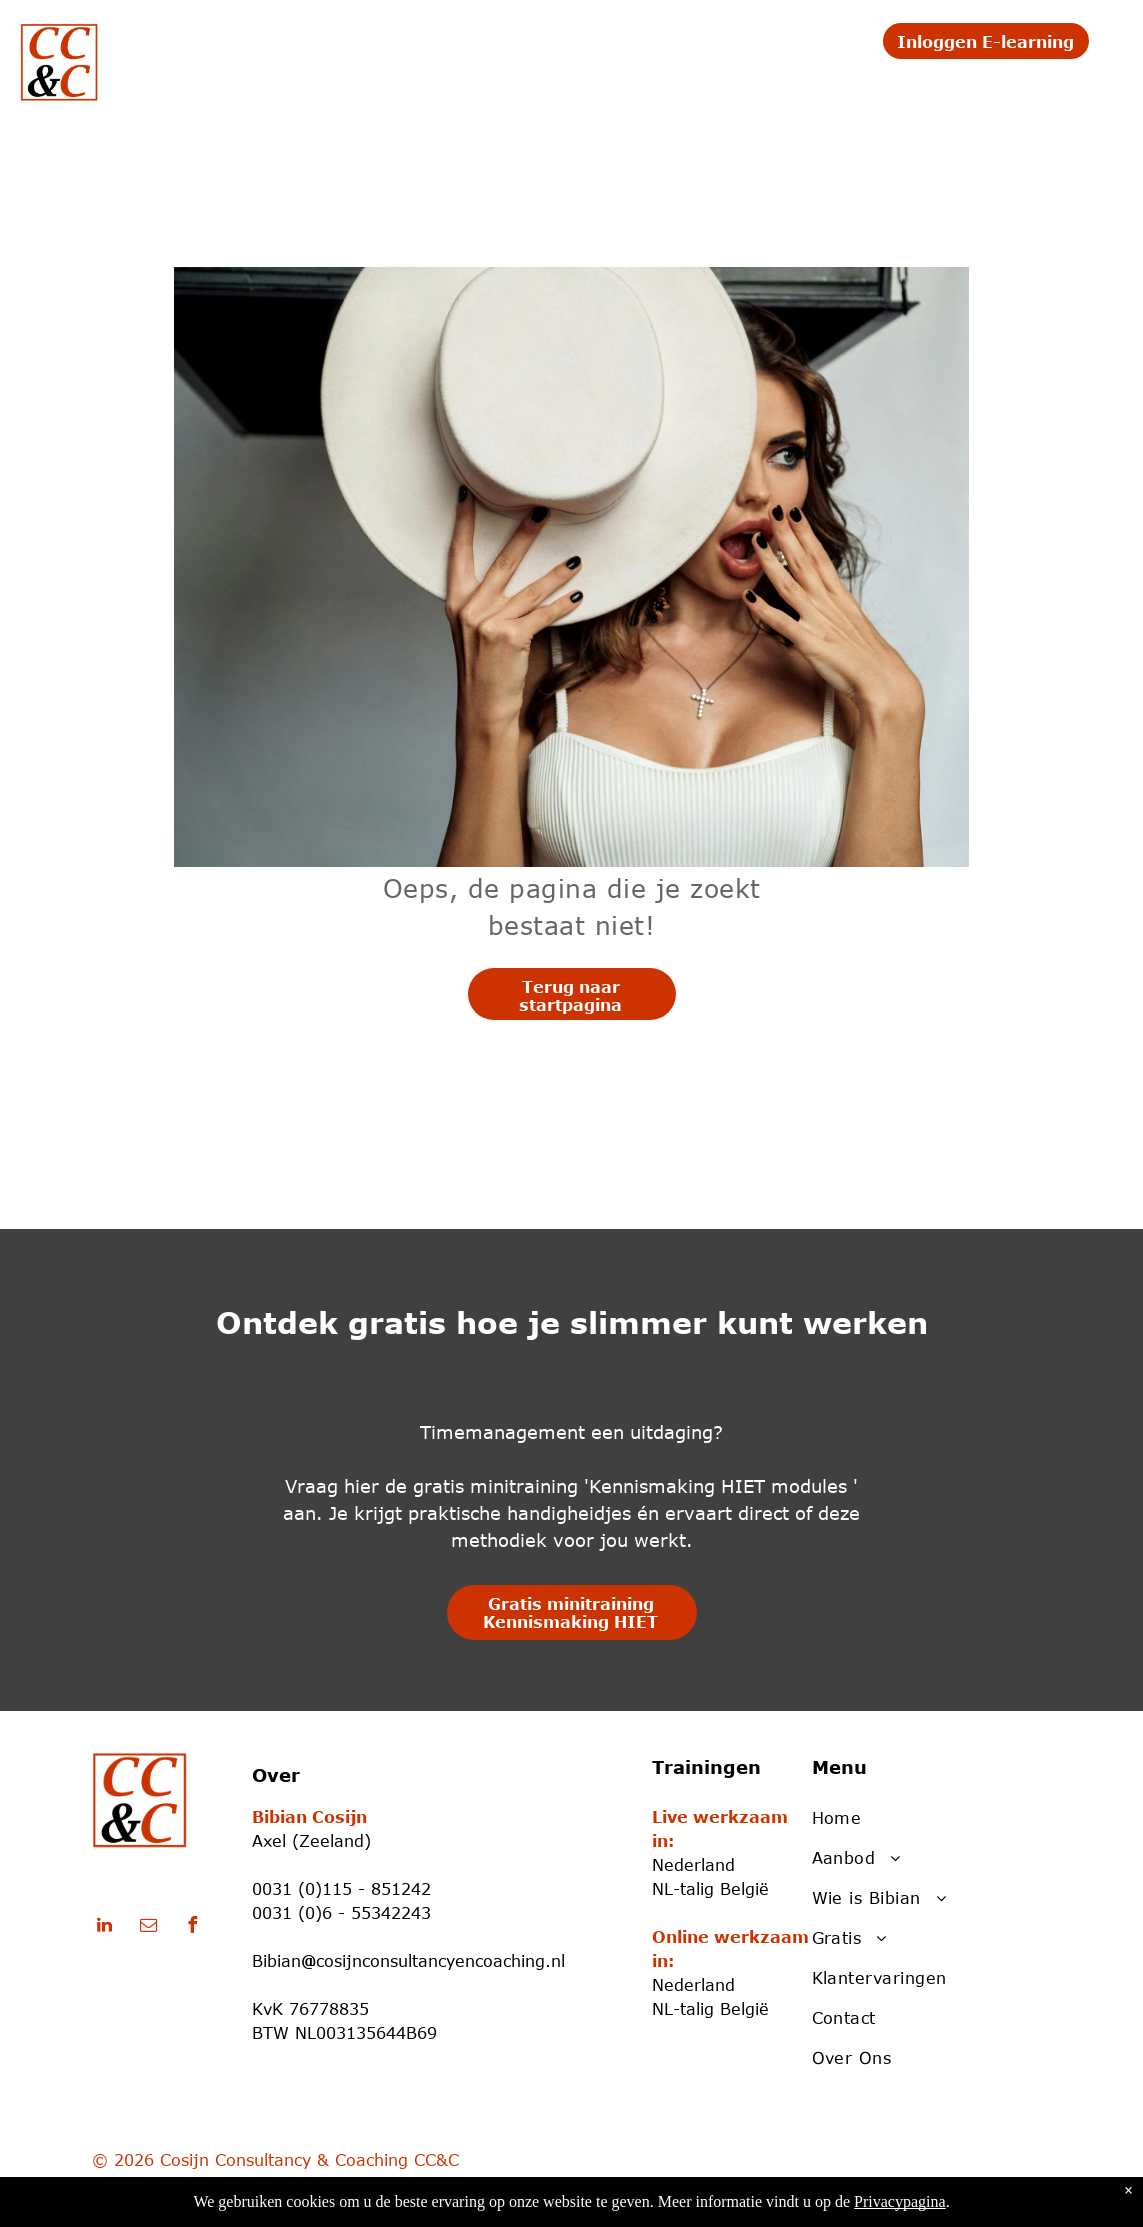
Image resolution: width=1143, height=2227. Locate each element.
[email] (149, 1927)
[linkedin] (105, 1927)
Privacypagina (900, 2201)
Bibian (276, 1961)
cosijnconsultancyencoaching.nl (440, 1961)
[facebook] (193, 1927)
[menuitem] (199, 47)
